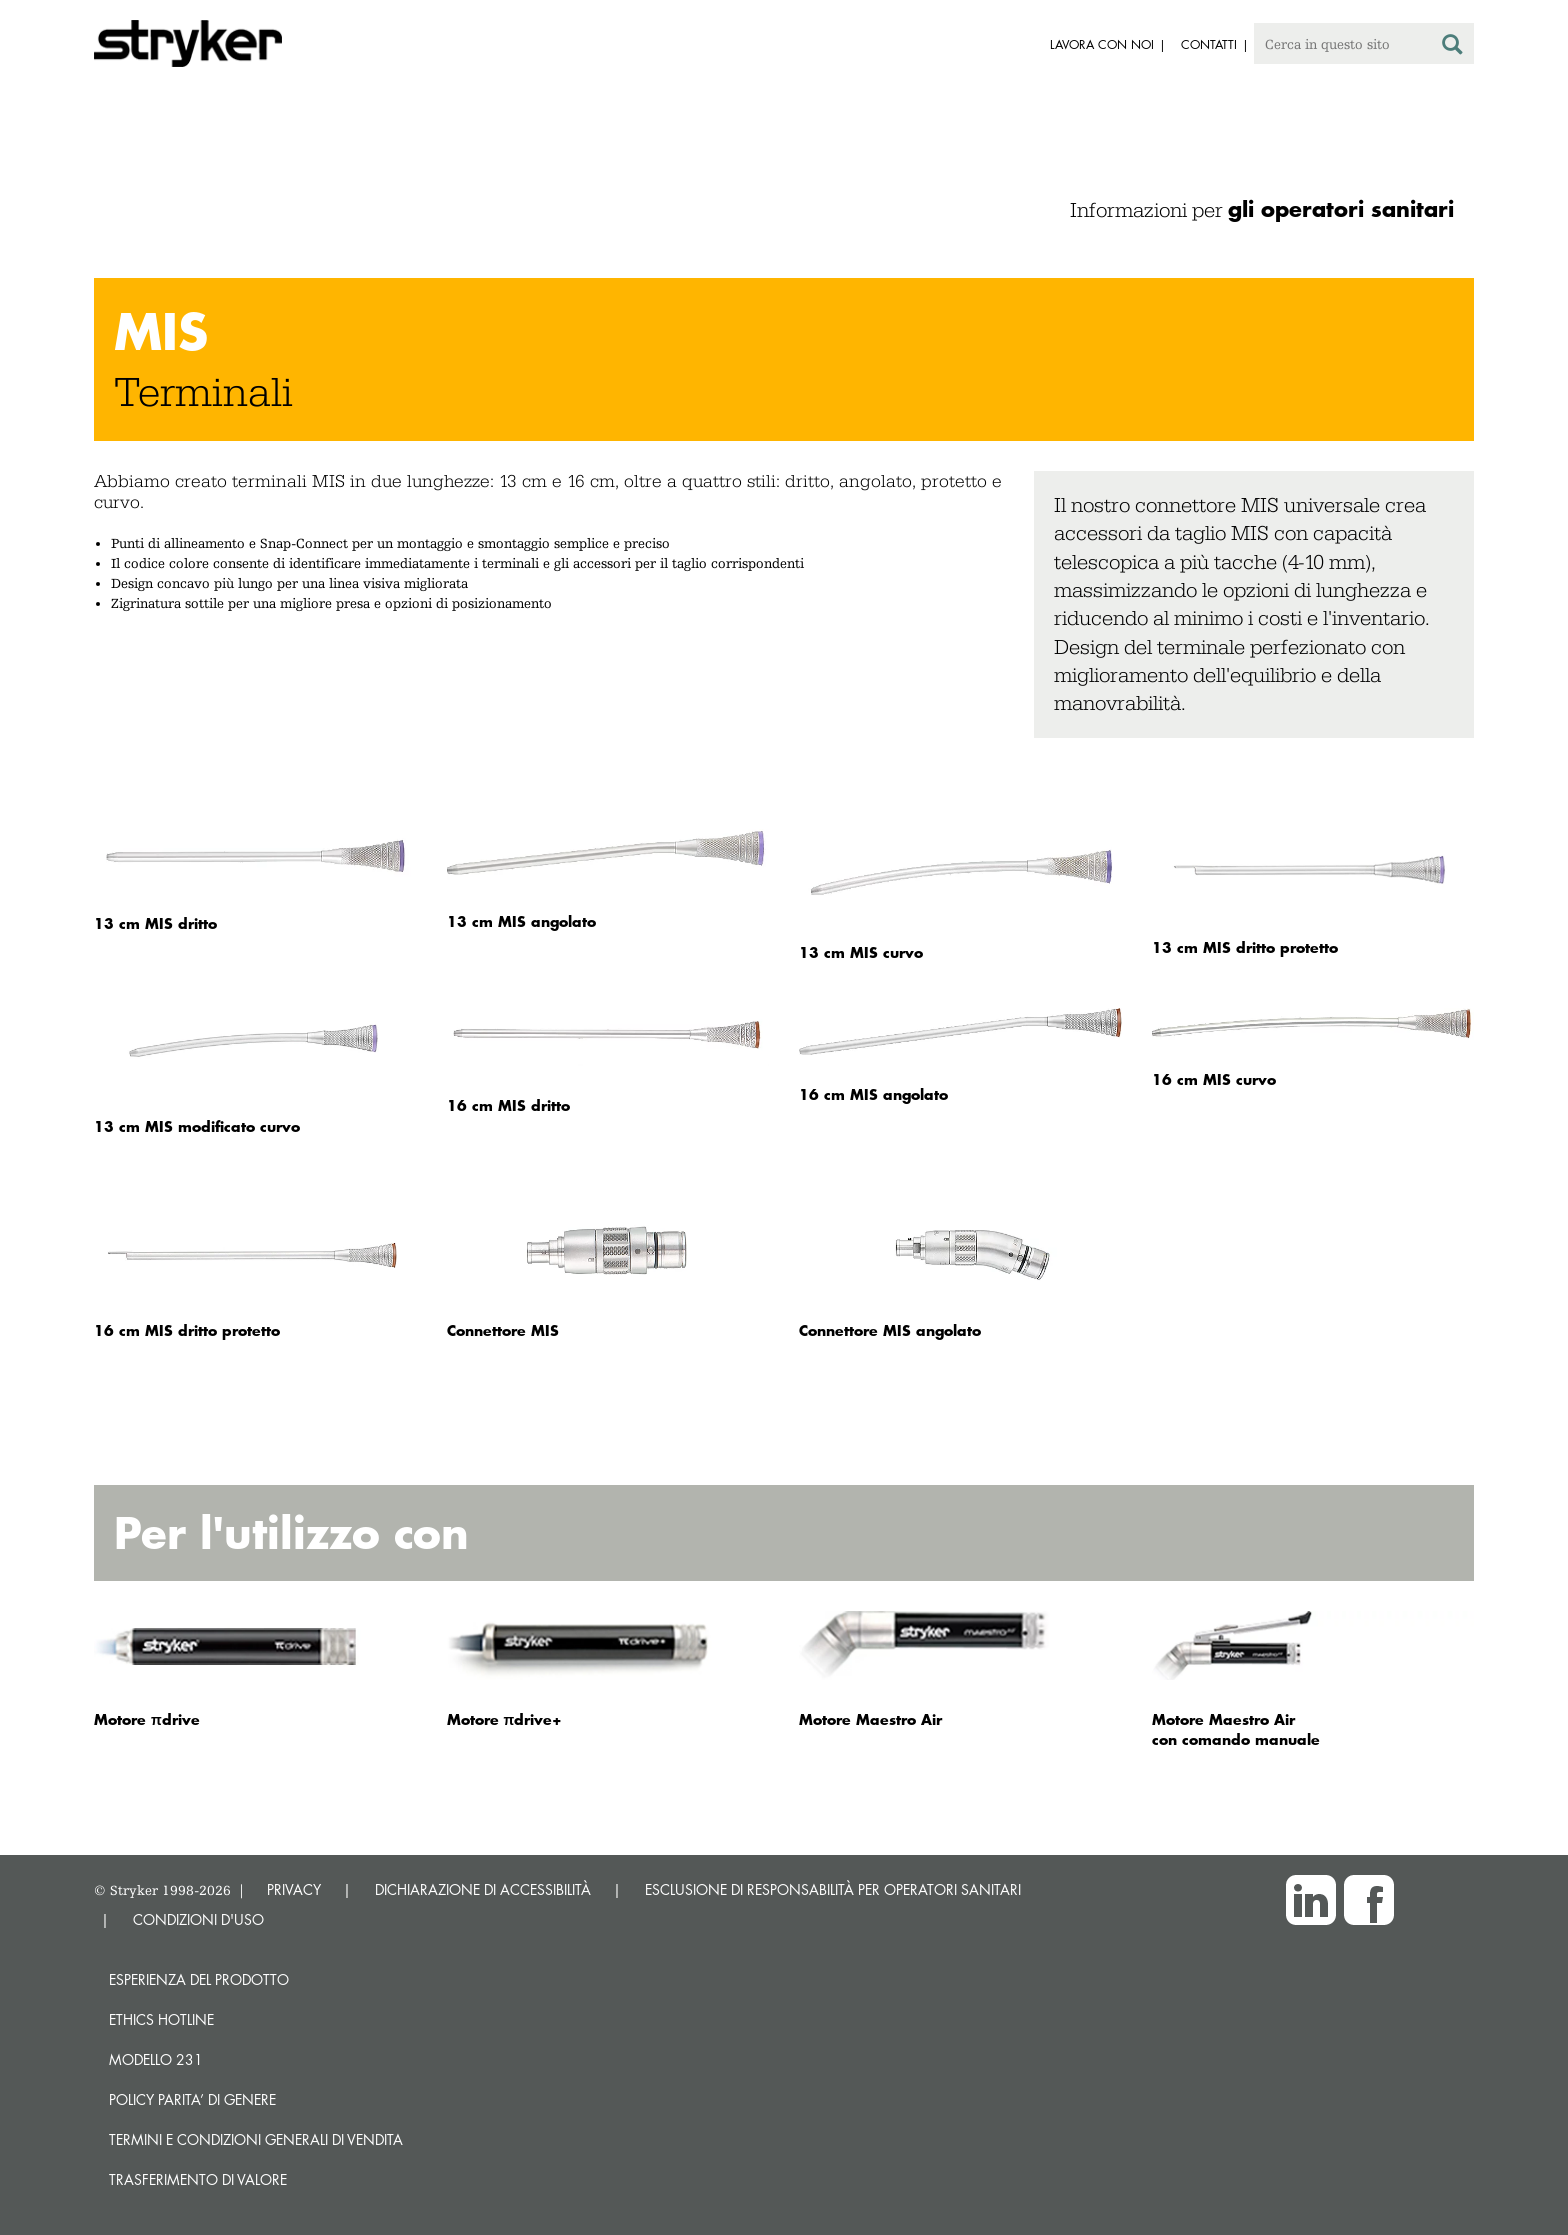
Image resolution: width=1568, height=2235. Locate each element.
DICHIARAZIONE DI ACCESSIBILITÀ (483, 1889)
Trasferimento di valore (198, 2179)
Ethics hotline (161, 2019)
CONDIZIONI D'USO (198, 1919)
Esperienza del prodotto (199, 1979)
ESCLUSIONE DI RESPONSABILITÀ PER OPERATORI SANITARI (833, 1889)
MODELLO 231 (156, 2059)
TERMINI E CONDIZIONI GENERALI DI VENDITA (256, 2139)
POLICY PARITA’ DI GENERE (192, 2099)
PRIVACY (294, 1889)
